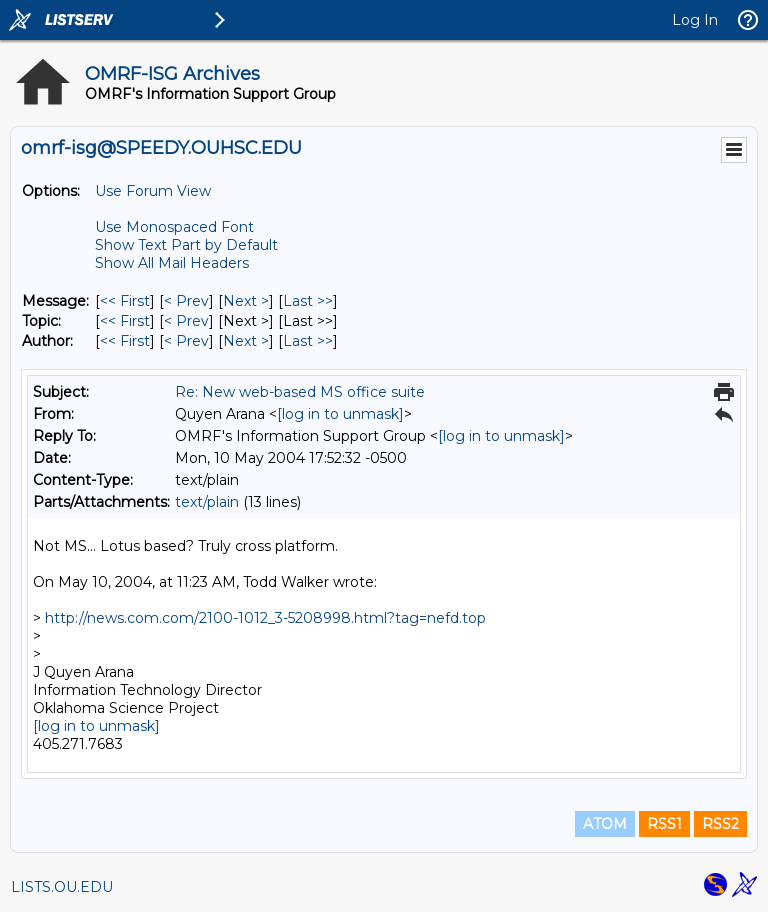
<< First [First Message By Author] (125, 341)
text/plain (207, 502)
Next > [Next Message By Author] (246, 341)
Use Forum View (153, 191)
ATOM (605, 824)
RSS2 (720, 824)
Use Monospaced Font (174, 227)
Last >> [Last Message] (308, 301)
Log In (695, 20)
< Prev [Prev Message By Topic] (186, 321)
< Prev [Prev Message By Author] (186, 341)
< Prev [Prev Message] (186, 301)
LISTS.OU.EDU (62, 887)
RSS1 (664, 824)
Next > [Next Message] (246, 301)
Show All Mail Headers (172, 263)
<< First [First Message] (125, 301)
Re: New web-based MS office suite (300, 392)
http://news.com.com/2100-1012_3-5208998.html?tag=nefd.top (265, 618)
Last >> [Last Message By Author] (308, 341)
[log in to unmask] (340, 414)
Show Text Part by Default (186, 245)
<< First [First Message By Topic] (125, 321)
